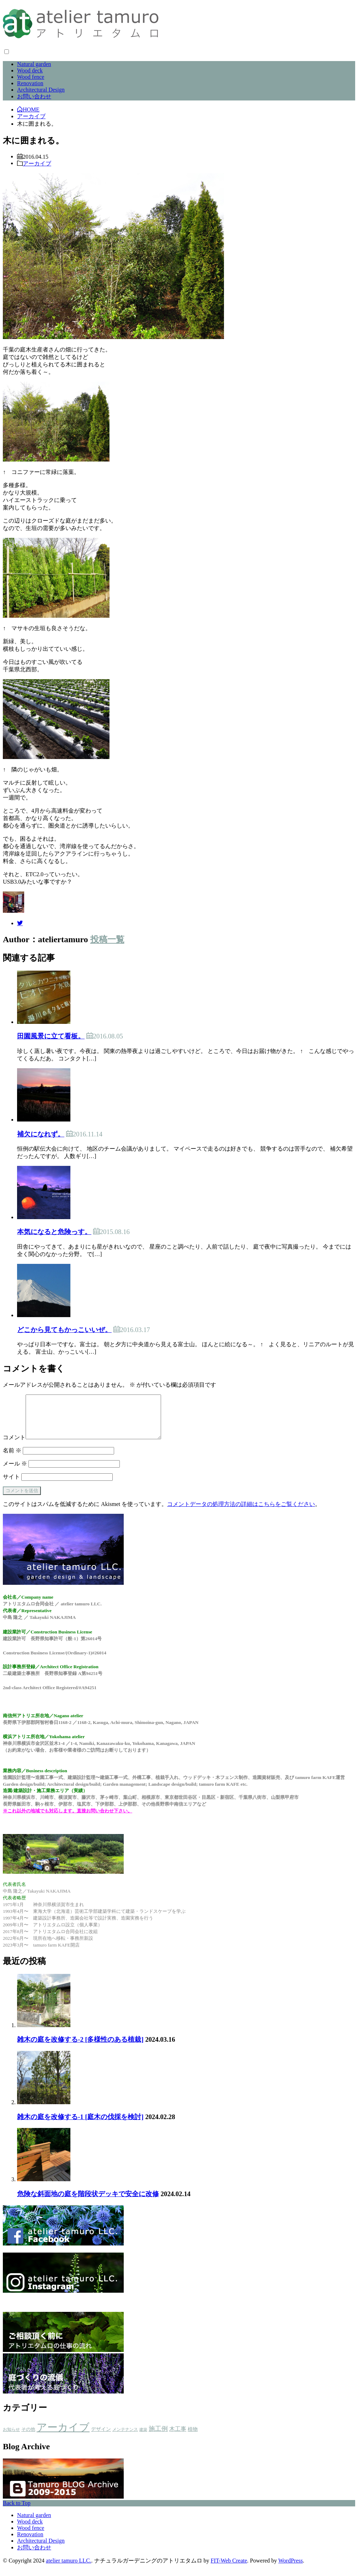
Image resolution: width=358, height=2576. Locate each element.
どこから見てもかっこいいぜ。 (64, 1329)
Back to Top (17, 2512)
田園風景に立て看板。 (51, 1036)
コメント (14, 1446)
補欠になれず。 (40, 1134)
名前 (12, 1459)
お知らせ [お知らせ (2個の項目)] (11, 2437)
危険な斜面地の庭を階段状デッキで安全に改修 (88, 2202)
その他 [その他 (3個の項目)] (28, 2437)
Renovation (30, 83)
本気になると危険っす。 (54, 1231)
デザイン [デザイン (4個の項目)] (101, 2437)
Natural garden (34, 64)
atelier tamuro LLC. (68, 2569)
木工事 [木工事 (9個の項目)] (177, 2437)
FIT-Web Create (229, 2569)
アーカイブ (37, 163)
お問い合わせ (34, 96)
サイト (11, 1485)
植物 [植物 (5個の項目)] (193, 2437)
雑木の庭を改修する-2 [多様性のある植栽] (80, 2048)
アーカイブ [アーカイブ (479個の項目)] (63, 2435)
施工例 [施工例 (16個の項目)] (158, 2437)
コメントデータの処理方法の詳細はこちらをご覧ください (241, 1513)
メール (15, 1472)
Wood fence (30, 77)
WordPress (290, 2569)
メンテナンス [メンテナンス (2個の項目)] (125, 2437)
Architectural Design (41, 90)
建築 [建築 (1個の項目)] (143, 2438)
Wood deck (30, 70)
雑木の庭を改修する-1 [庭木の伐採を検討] (80, 2125)
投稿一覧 (107, 939)
